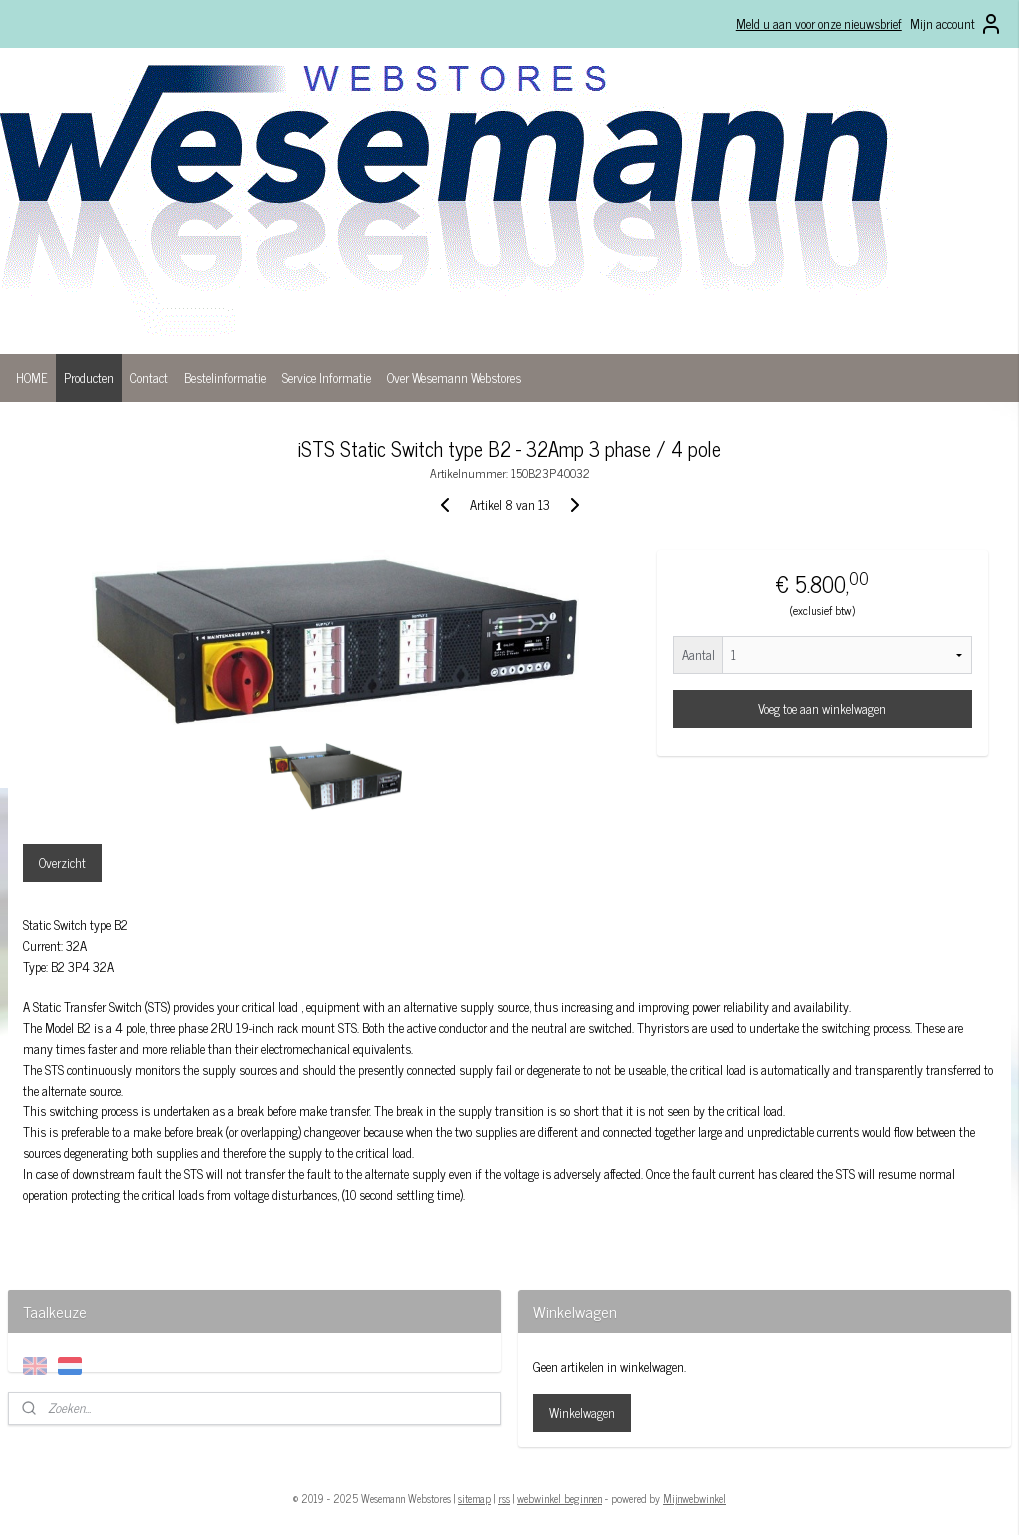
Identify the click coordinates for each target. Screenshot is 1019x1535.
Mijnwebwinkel (694, 1498)
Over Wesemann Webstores (454, 377)
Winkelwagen (582, 1412)
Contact (149, 377)
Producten (89, 377)
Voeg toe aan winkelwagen (822, 708)
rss (504, 1498)
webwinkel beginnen (559, 1498)
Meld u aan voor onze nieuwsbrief (819, 23)
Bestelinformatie (225, 377)
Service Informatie (326, 377)
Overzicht (62, 862)
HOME (32, 377)
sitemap (474, 1498)
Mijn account (956, 24)
